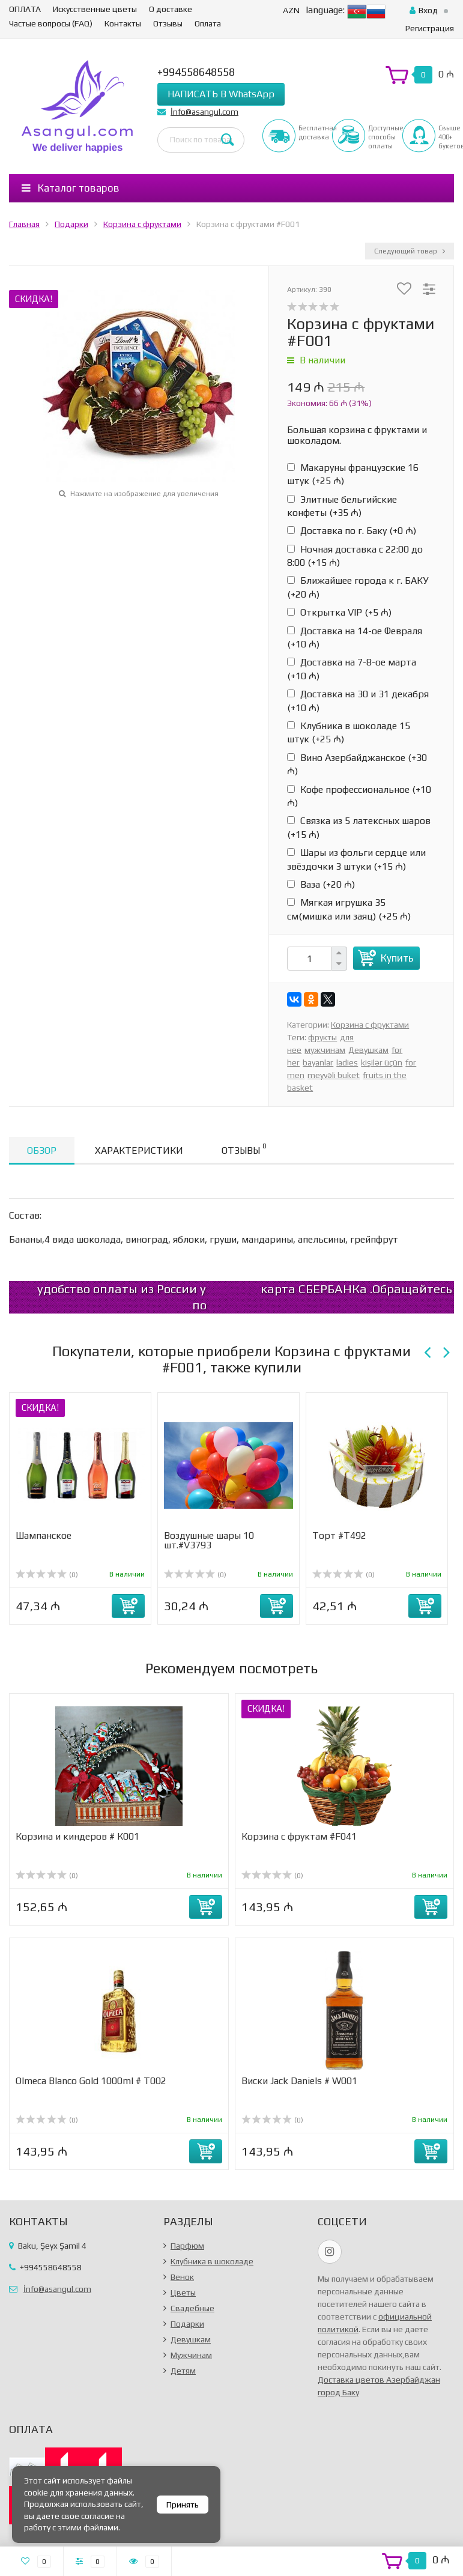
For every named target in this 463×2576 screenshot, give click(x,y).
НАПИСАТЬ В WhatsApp (221, 94)
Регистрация (429, 28)
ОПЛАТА (25, 9)
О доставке (170, 9)
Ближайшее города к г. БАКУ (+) (357, 587)
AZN (291, 10)
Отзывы (168, 23)
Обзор (41, 1150)
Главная (24, 224)
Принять (182, 2504)
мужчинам (324, 1050)
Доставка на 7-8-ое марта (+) (351, 668)
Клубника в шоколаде (212, 2261)
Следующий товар (409, 251)
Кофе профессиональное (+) (359, 796)
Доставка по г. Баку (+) (351, 530)
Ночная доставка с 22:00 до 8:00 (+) (355, 556)
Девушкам (368, 1050)
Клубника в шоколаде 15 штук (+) (348, 732)
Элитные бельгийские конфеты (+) (342, 506)
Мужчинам (191, 2355)
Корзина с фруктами (142, 224)
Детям (183, 2370)
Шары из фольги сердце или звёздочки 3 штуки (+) (356, 859)
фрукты (322, 1037)
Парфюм (187, 2245)
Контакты (122, 23)
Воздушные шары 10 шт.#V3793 (209, 1540)
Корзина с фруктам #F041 (299, 1836)
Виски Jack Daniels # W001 (299, 2081)
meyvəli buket (333, 1075)
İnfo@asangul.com (204, 112)
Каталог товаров (71, 188)
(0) (47, 1575)
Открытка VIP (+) (339, 612)
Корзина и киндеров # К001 (77, 1836)
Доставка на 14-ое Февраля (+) (354, 637)
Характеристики (139, 1150)
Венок (182, 2277)
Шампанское (43, 1535)
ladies (347, 1062)
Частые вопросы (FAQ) (50, 23)
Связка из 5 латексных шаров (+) (359, 827)
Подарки (71, 224)
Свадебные (192, 2308)
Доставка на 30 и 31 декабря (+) (358, 700)
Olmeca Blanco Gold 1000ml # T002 (91, 2081)
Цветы (183, 2292)
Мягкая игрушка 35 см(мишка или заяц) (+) (349, 909)
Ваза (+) (321, 884)
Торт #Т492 (339, 1535)
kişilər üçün (381, 1062)
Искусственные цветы (95, 9)
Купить (397, 958)
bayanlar (318, 1062)
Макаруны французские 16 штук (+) (353, 474)
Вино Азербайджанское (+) (357, 764)
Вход (424, 10)
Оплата (208, 23)
